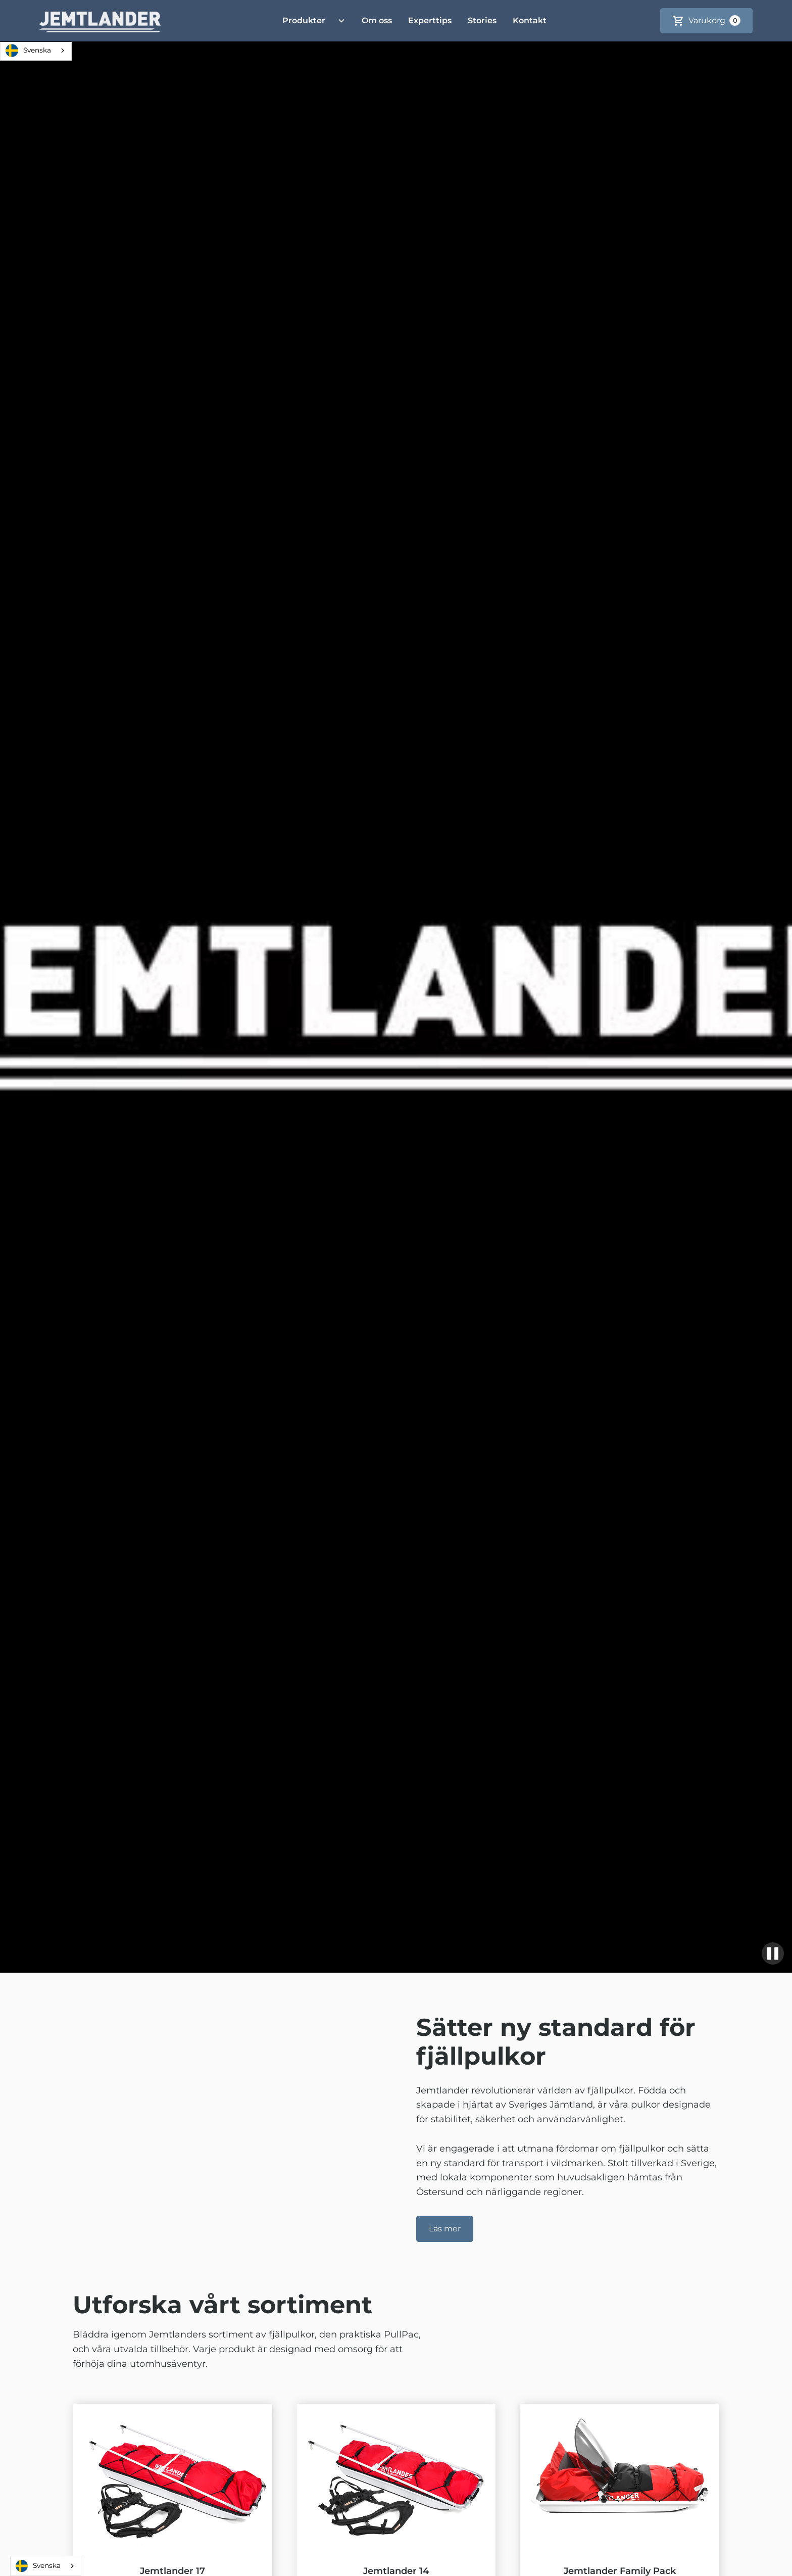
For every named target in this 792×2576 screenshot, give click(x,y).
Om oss (377, 20)
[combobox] (36, 50)
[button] (310, 20)
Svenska (28, 50)
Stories (482, 20)
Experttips (430, 20)
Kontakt (530, 20)
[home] (100, 20)
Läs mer (445, 2228)
